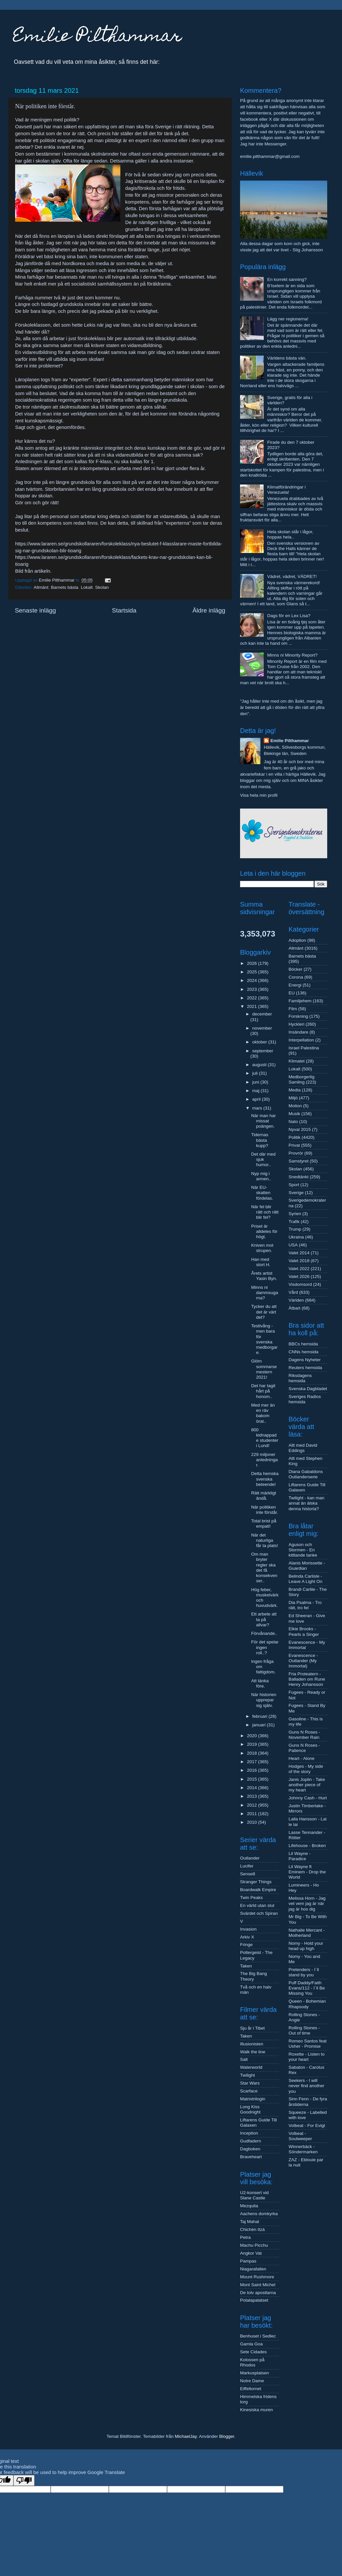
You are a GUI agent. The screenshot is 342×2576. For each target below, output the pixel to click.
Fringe (246, 1944)
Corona (296, 977)
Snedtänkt (299, 1176)
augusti (260, 1064)
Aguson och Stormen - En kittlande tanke (303, 1550)
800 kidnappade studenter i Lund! (265, 1437)
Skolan (102, 587)
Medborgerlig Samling (302, 1079)
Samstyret (299, 1161)
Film (293, 1008)
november (262, 1028)
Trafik (294, 1221)
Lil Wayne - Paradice (300, 1856)
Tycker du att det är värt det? (264, 1311)
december (262, 1014)
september (262, 1050)
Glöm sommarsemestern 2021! (264, 1369)
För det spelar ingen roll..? (265, 1647)
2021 (252, 1006)
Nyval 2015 (300, 1129)
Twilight (247, 2075)
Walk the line (252, 2051)
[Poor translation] (24, 2480)
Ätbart (295, 1308)
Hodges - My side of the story (306, 1769)
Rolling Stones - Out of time (304, 2030)
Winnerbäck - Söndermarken (303, 2149)
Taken (246, 1965)
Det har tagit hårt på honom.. (263, 1391)
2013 (252, 1796)
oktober (260, 1041)
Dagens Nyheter (305, 1359)
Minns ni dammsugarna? (264, 1292)
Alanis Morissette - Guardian (307, 1566)
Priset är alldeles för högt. (264, 1231)
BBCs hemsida (303, 1343)
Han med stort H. (261, 1262)
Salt (244, 2059)
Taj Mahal (249, 2221)
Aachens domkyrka (259, 2213)
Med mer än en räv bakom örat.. (263, 1413)
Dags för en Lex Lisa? (288, 615)
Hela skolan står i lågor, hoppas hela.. (290, 534)
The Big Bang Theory (253, 1976)
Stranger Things (256, 1881)
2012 (252, 1805)
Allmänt (41, 587)
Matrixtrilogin (252, 2098)
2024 (252, 980)
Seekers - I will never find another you (307, 2085)
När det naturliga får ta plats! (264, 1540)
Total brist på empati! (264, 1523)
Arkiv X (247, 1937)
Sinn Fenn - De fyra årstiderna (308, 2101)
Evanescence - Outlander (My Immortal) (303, 1660)
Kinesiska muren (256, 2409)
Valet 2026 (299, 1276)
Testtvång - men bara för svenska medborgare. (264, 1339)
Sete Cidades (253, 2351)
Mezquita (249, 2205)
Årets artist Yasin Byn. (264, 1276)
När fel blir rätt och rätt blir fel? (265, 1212)
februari (260, 1716)
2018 (252, 1753)
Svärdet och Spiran (259, 1913)
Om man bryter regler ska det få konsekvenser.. (264, 1567)
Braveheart (251, 2156)
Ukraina (296, 1237)
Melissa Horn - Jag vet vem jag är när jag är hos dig (307, 1903)
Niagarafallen (253, 2268)
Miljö (293, 1097)
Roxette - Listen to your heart (307, 2057)
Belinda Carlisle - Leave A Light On (306, 1579)
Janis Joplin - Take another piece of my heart (307, 1784)
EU (292, 992)
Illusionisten (251, 2043)
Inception (249, 2133)
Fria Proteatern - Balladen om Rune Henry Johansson (307, 1679)
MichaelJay (186, 2436)
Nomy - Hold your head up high (306, 1946)
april (257, 1099)
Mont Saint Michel (257, 2284)
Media (295, 1090)
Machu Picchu (254, 2245)
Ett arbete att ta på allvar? (264, 1619)
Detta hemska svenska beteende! (265, 1479)
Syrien (295, 1213)
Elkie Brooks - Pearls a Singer (304, 1631)
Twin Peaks (251, 1897)
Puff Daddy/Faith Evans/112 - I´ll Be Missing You (307, 1988)
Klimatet (297, 1061)
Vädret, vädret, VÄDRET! (292, 576)
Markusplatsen (254, 2372)
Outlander (249, 1858)
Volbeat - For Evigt (307, 2125)
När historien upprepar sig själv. (264, 1700)
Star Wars (250, 2083)
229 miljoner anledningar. (264, 1459)
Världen (296, 1300)
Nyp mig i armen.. (261, 1176)
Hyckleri (297, 1024)
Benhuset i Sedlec (258, 2336)
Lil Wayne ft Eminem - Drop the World (307, 1872)
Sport (294, 1184)
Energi (295, 985)
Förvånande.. (264, 1633)
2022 (252, 997)
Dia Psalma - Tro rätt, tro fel (305, 1605)
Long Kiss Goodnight (250, 2109)
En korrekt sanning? (286, 279)
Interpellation (301, 1040)
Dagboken (250, 2148)
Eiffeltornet (250, 2388)
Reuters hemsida (305, 1367)
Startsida (124, 610)
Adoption (297, 940)
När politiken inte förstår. (264, 1510)
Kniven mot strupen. (262, 1248)
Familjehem (300, 1000)
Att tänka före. (260, 1683)
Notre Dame (252, 2380)
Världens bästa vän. (286, 358)
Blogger (226, 2436)
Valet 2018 (299, 1260)
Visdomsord (300, 1284)
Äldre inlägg (208, 610)
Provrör (296, 1153)
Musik (294, 1113)
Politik (295, 1137)
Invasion (248, 1929)
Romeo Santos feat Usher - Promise (308, 2043)
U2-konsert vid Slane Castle (254, 2195)
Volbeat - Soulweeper (300, 2136)
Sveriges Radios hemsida (305, 1399)
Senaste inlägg (35, 610)
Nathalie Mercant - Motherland (307, 1933)
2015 (252, 1779)
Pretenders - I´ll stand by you (304, 1972)
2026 (252, 963)
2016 (252, 1770)
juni (256, 1082)
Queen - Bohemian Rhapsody (307, 2004)
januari (259, 1724)
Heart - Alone (302, 1758)
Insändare (298, 1032)
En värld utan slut (257, 1905)
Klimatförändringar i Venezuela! (286, 490)
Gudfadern (250, 2140)
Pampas (248, 2261)
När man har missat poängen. (263, 1121)
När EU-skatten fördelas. (262, 1192)
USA (293, 1244)
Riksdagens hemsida (300, 1378)
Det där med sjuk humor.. (263, 1159)
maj (256, 1090)
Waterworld (251, 2067)
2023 (252, 989)
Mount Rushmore (257, 2276)
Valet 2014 (299, 1252)
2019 (252, 1744)
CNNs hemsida (304, 1351)
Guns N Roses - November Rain (304, 1735)
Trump (295, 1229)
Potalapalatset (254, 2300)
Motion (295, 1105)
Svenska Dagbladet (308, 1388)
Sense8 (247, 1873)
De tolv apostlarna (258, 2292)
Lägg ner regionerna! (287, 318)
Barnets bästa (64, 587)
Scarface (248, 2090)
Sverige (296, 1192)
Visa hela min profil (259, 795)
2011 (252, 1813)
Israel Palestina (304, 1047)
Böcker (296, 969)
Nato (293, 1121)
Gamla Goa (251, 2343)
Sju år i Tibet (252, 2028)
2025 (252, 971)
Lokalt (87, 587)
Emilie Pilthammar (97, 37)
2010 (252, 1822)
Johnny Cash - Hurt (308, 1797)
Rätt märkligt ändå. (263, 1495)
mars (257, 1108)
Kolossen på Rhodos (252, 2362)
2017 (252, 1761)
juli (255, 1073)
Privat (294, 1145)
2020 (252, 1735)
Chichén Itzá (252, 2229)
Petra (245, 2237)
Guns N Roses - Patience (304, 1748)
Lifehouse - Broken (307, 1845)
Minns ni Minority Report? (292, 655)
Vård (293, 1292)
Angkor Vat (251, 2253)
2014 (252, 1787)
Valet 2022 (299, 1268)
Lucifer (247, 1865)
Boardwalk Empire (258, 1889)
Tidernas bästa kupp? (259, 1140)
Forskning (298, 1016)
